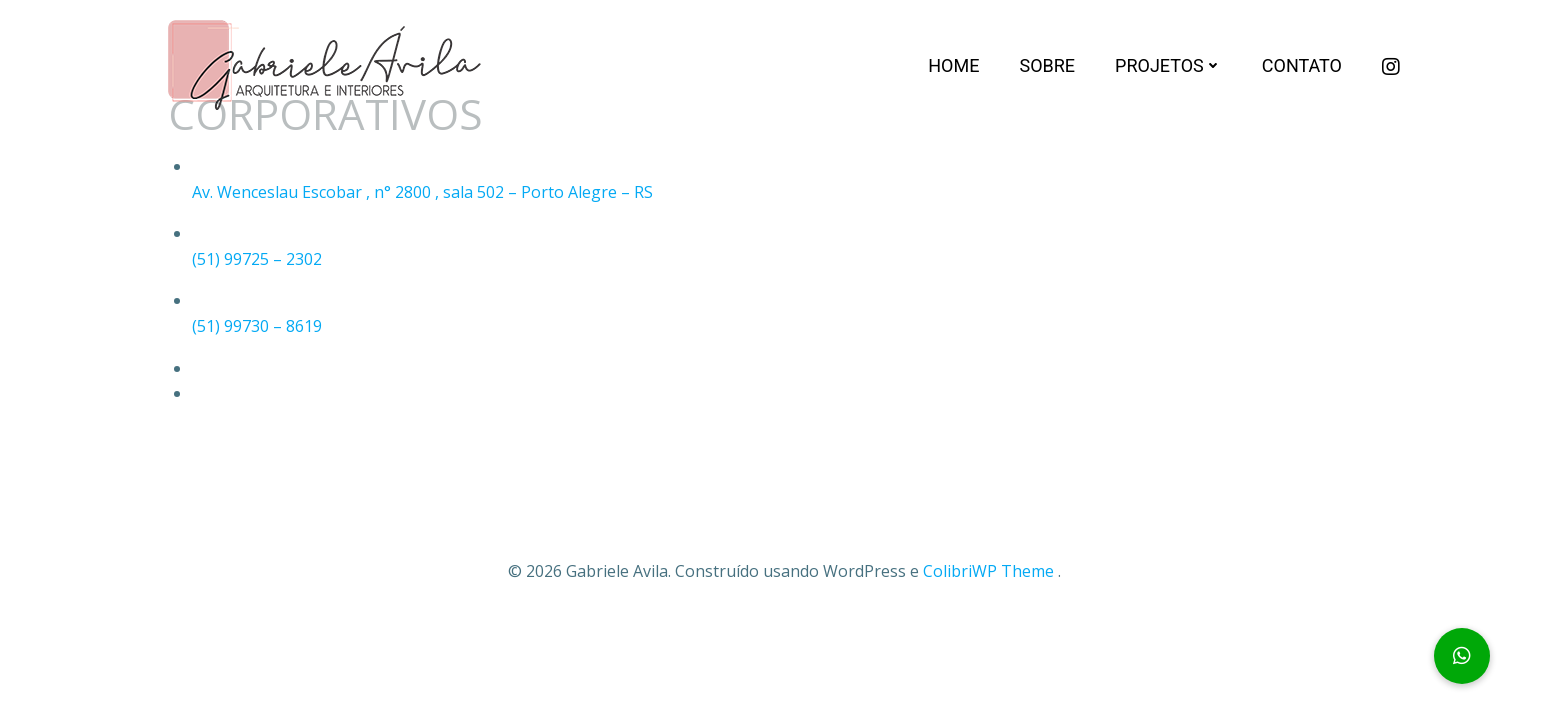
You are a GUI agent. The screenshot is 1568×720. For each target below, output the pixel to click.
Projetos (1168, 65)
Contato (1302, 65)
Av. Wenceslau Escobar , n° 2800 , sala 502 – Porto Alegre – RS (422, 192)
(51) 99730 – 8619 (257, 326)
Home (953, 65)
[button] (1462, 656)
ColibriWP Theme (988, 571)
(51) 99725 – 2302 (257, 259)
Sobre (1047, 65)
